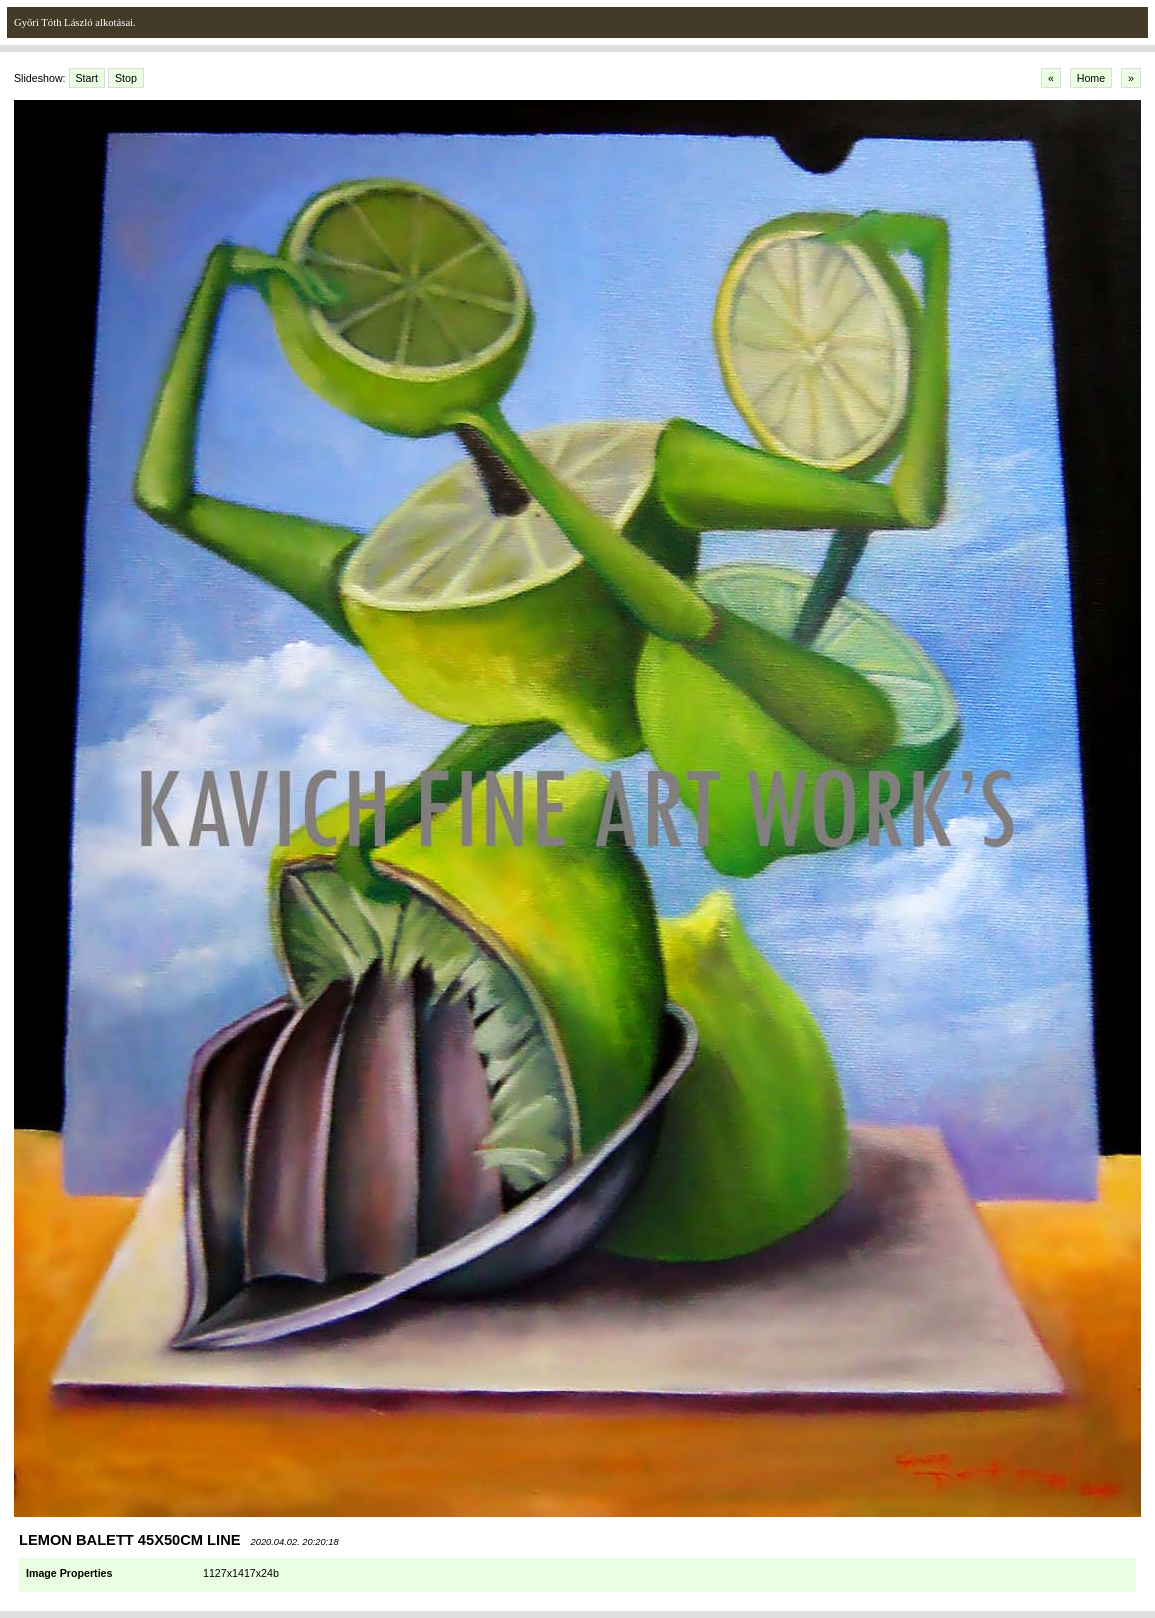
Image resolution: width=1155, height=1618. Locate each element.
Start (87, 78)
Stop (126, 78)
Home (1091, 78)
